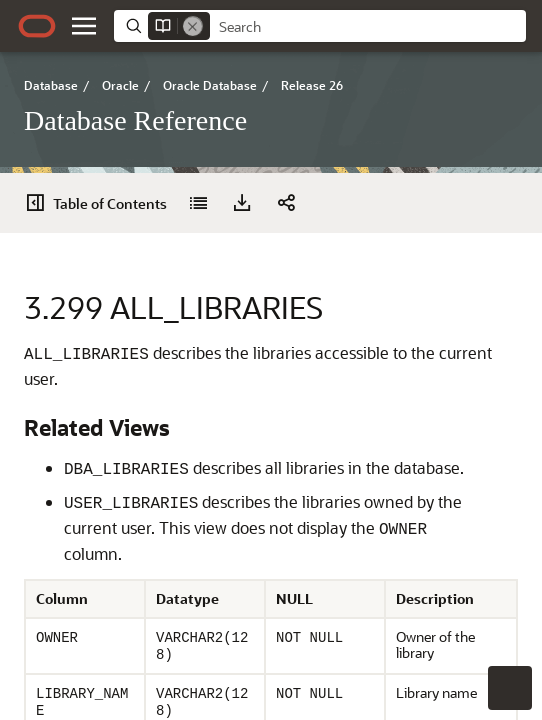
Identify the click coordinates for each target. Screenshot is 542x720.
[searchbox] (368, 27)
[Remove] (193, 26)
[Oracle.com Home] (37, 26)
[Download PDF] (242, 203)
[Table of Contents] (102, 203)
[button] (84, 26)
